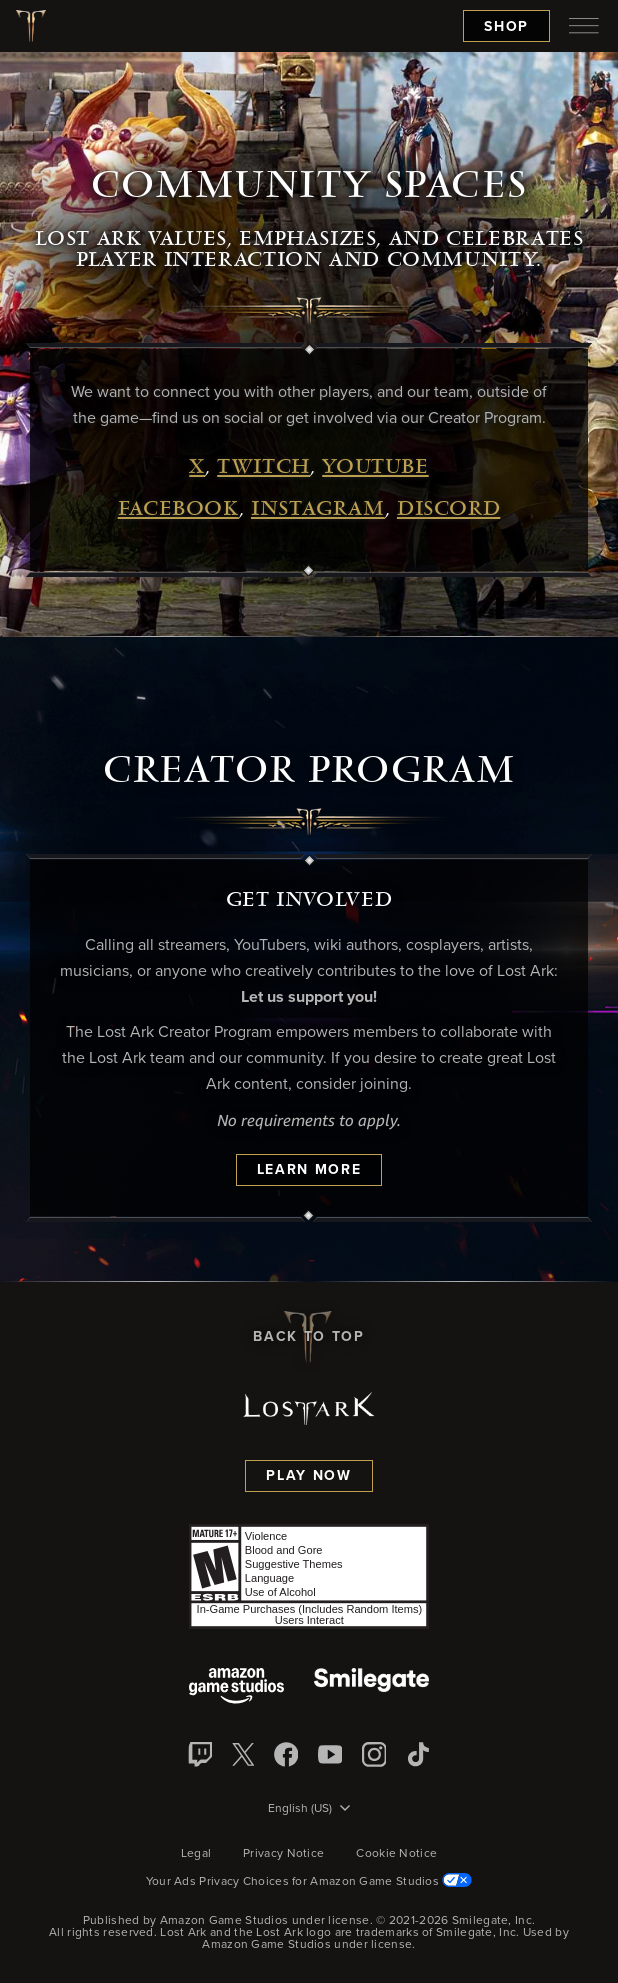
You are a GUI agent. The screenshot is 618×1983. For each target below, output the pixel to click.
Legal (196, 1854)
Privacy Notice (283, 1854)
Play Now (308, 1476)
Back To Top (308, 1337)
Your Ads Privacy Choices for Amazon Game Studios (309, 1882)
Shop (506, 27)
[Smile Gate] (371, 1687)
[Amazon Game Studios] (236, 1687)
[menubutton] (584, 26)
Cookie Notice (396, 1854)
